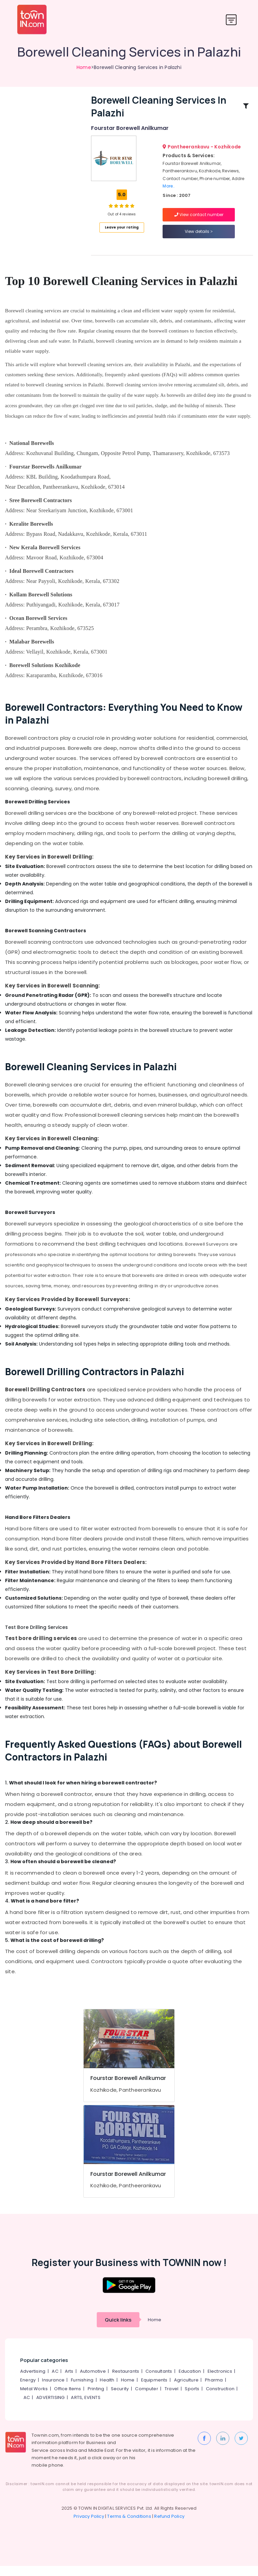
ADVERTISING (50, 2407)
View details (199, 236)
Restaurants (125, 2381)
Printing (96, 2399)
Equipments (154, 2390)
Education (190, 2381)
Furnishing (82, 2390)
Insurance (53, 2390)
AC (55, 2381)
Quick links (118, 2329)
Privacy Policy (89, 2526)
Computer (146, 2399)
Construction (220, 2399)
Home (84, 67)
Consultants (158, 2381)
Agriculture (186, 2390)
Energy (28, 2390)
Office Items (67, 2399)
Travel (171, 2399)
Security (120, 2399)
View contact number (198, 219)
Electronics (220, 2381)
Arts (69, 2381)
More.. (169, 191)
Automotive (93, 2381)
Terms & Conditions (129, 2526)
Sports (192, 2399)
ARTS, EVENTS (85, 2407)
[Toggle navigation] (231, 19)
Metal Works (34, 2399)
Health (107, 2390)
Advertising (32, 2381)
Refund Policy (169, 2526)
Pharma (214, 2390)
